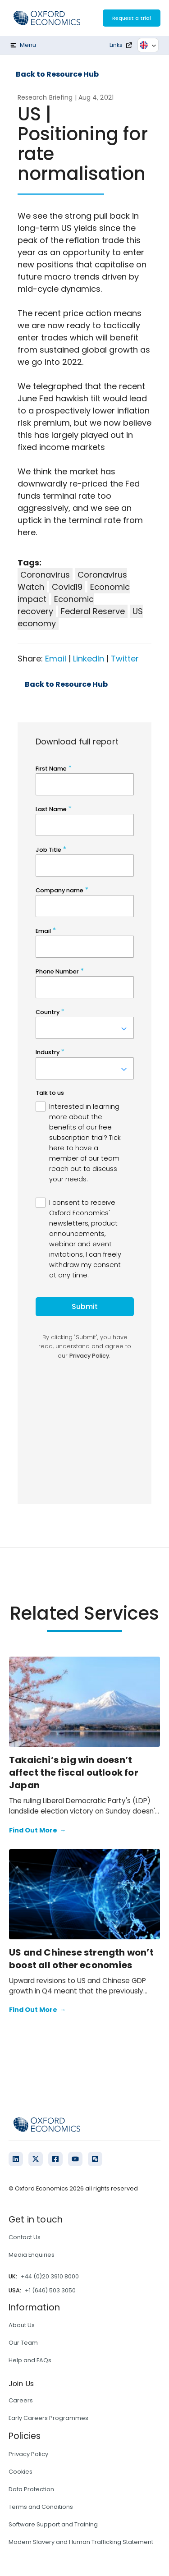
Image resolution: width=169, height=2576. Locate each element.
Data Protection (31, 2489)
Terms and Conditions (41, 2507)
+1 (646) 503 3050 (50, 2290)
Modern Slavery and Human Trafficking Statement (81, 2542)
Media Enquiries (32, 2255)
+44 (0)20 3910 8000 (50, 2276)
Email (55, 658)
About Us (22, 2325)
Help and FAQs (30, 2360)
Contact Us (25, 2237)
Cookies (20, 2471)
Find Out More (37, 1831)
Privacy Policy (28, 2454)
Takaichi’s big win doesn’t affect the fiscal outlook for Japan (73, 1772)
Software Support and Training (53, 2524)
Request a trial (131, 18)
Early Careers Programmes (48, 2418)
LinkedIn (88, 658)
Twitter (125, 658)
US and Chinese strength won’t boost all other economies (81, 1958)
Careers (21, 2400)
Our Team (23, 2342)
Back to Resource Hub (57, 74)
